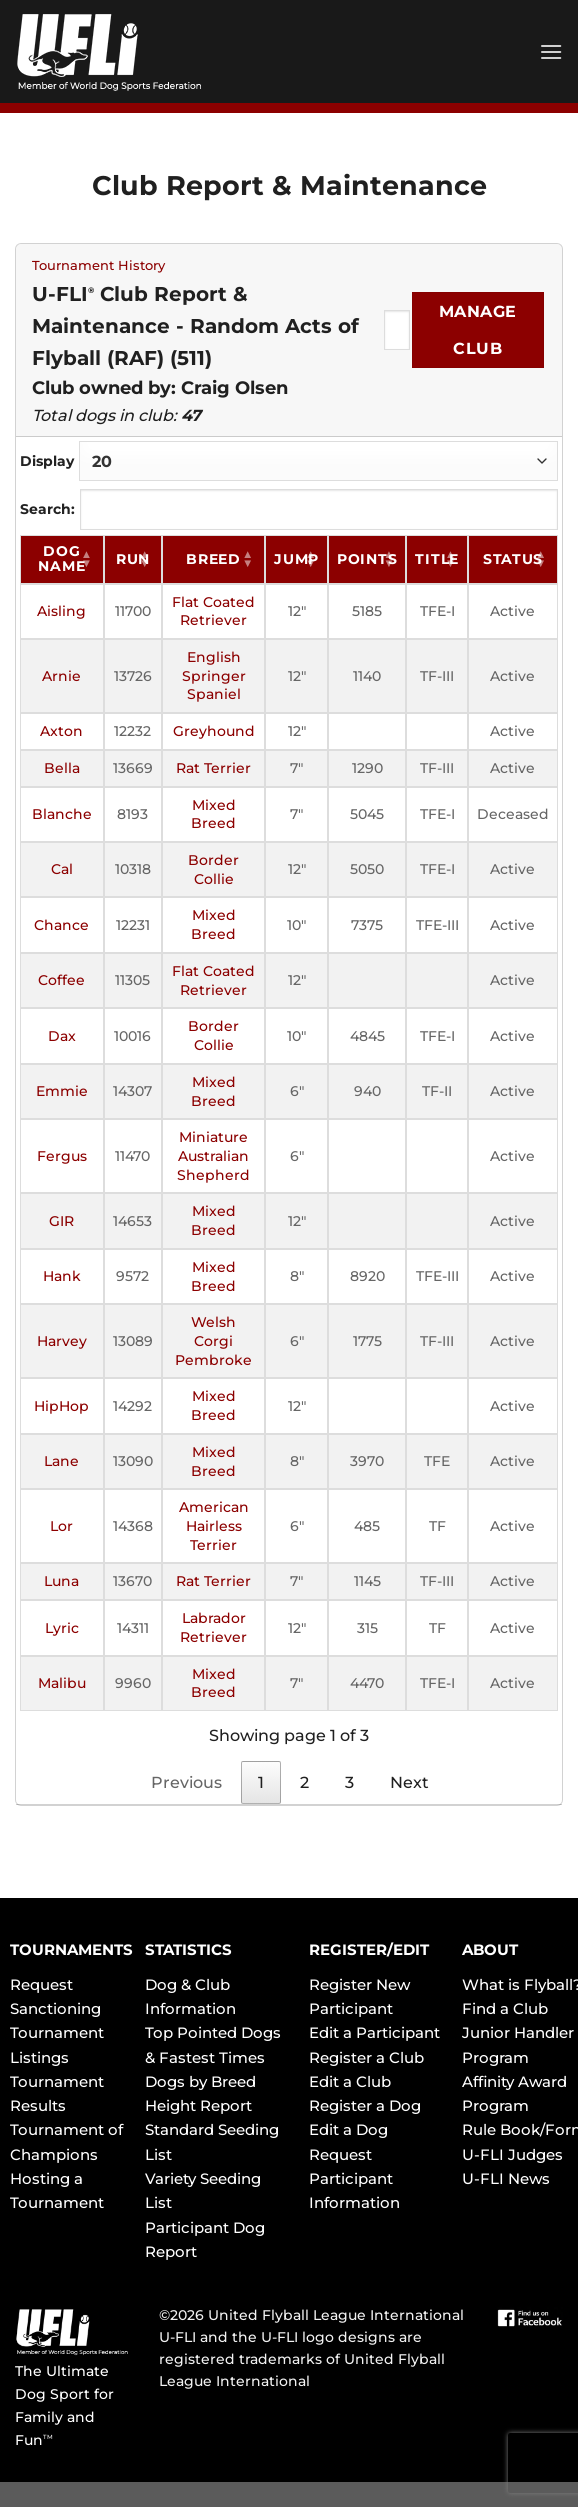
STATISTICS (188, 1949)
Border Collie (213, 869)
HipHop (61, 1406)
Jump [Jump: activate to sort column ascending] (296, 559)
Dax (62, 1036)
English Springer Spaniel (214, 675)
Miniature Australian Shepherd (213, 1155)
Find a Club (505, 2008)
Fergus (62, 1156)
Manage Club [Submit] (478, 330)
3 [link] (349, 1782)
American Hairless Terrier (214, 1525)
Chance (61, 925)
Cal (62, 869)
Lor (61, 1526)
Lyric (62, 1628)
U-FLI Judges (512, 2154)
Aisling (61, 611)
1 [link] (261, 1782)
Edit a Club (350, 2081)
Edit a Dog (348, 2129)
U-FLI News (506, 2178)
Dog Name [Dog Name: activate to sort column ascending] (61, 558)
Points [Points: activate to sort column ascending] (367, 559)
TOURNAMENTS (71, 1949)
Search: (289, 509)
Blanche (62, 814)
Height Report (198, 2105)
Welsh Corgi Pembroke (213, 1340)
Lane (61, 1461)
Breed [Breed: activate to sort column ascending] (213, 559)
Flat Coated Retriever (213, 611)
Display (289, 461)
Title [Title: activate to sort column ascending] (437, 559)
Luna (61, 1581)
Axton (61, 731)
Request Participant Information (354, 2179)
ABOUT (490, 1949)
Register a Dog (365, 2105)
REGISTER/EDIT (369, 1949)
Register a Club (366, 2057)
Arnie (61, 676)
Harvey (62, 1341)
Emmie (62, 1091)
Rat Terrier (213, 768)
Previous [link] (186, 1782)
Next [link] (409, 1782)
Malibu (62, 1683)
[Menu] (551, 51)
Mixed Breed (213, 814)
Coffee (61, 980)
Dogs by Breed (200, 2081)
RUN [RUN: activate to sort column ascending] (133, 559)
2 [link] (304, 1782)
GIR (61, 1221)
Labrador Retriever (213, 1627)
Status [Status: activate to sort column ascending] (513, 559)
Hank (62, 1276)
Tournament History (98, 265)
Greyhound (214, 731)
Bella (62, 768)
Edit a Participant (374, 2032)
